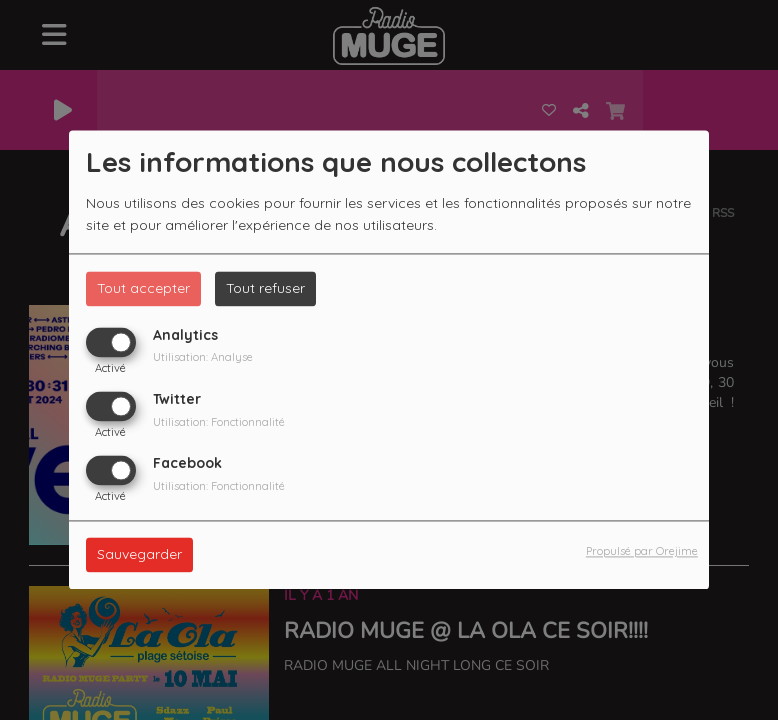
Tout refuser (265, 288)
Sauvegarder (139, 555)
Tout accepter (143, 288)
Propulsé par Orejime (642, 552)
